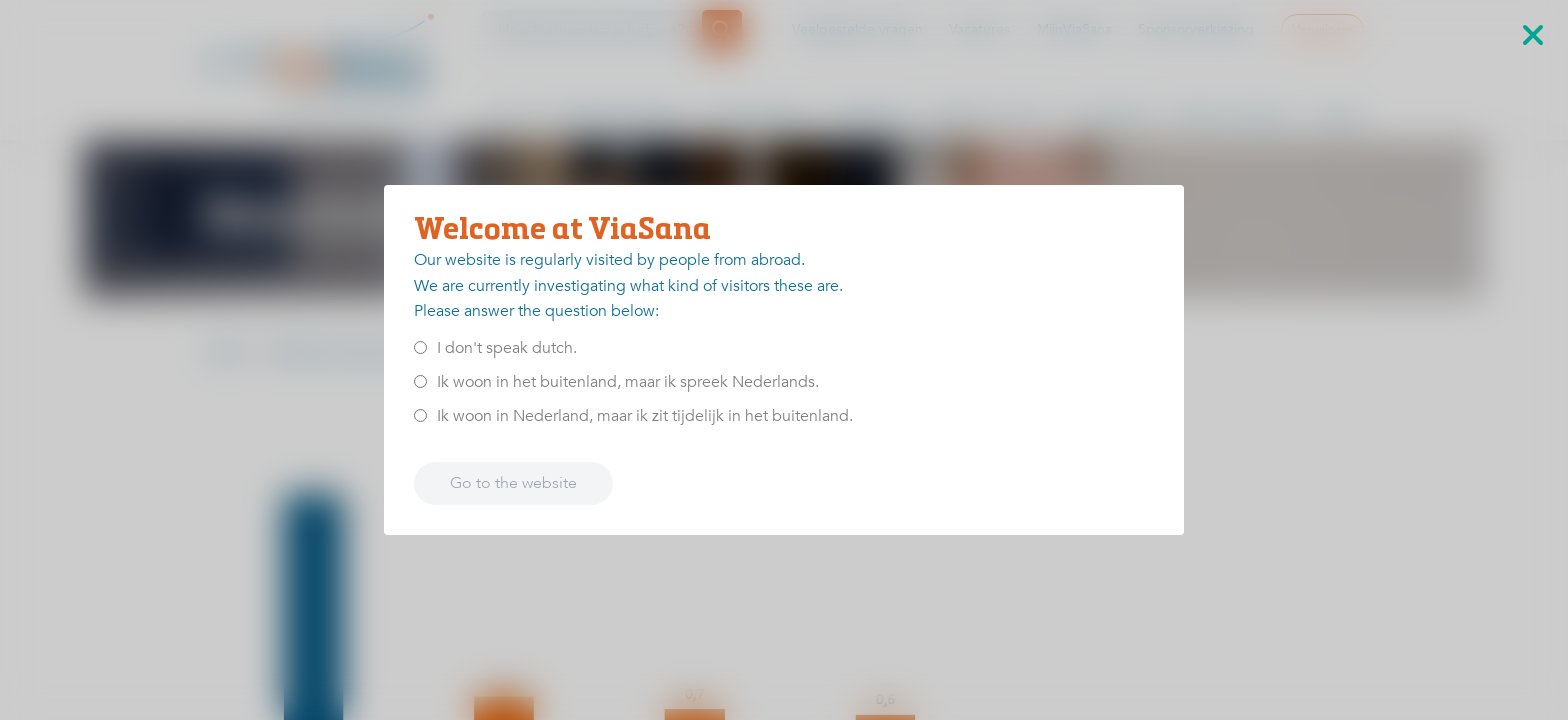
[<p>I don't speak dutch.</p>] (420, 347)
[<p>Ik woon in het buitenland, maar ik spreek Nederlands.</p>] (420, 381)
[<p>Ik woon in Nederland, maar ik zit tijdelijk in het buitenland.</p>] (420, 415)
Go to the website (513, 483)
